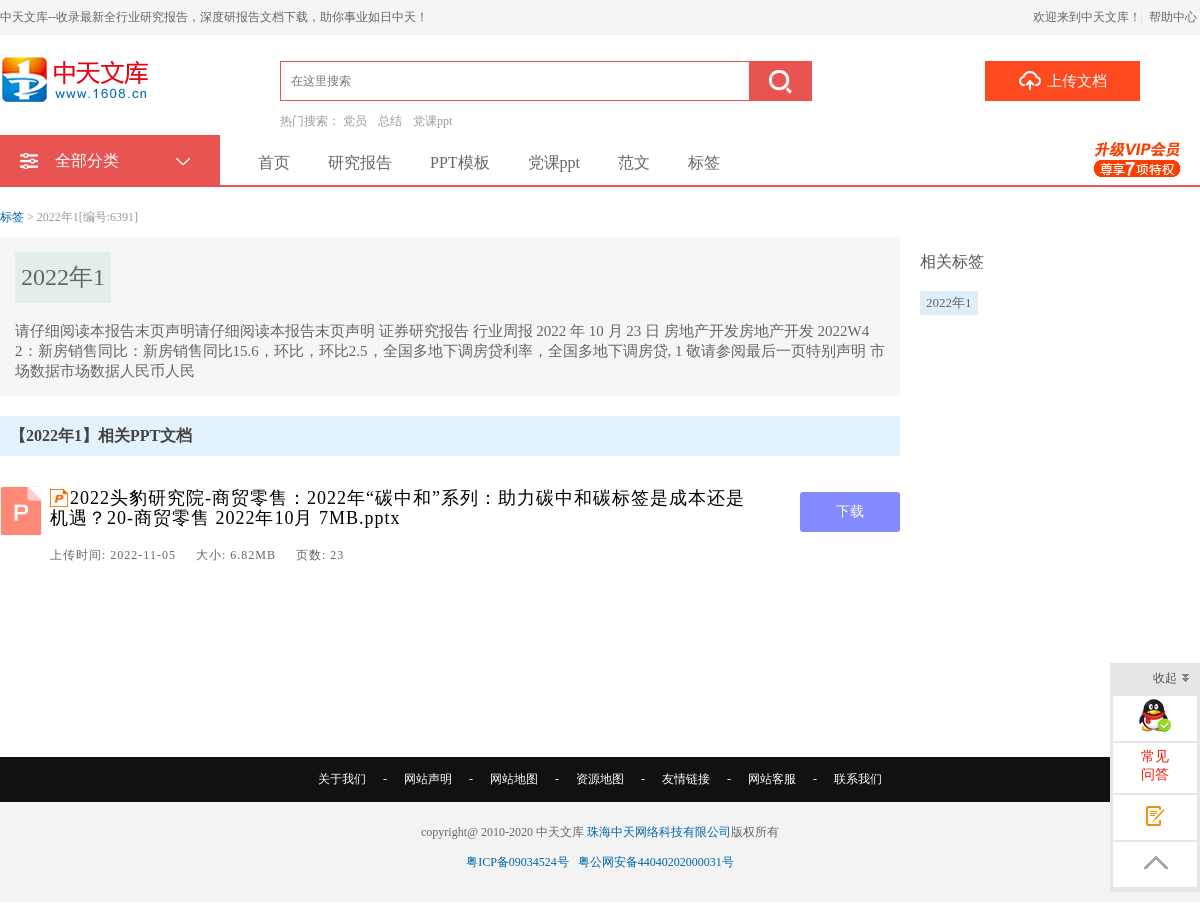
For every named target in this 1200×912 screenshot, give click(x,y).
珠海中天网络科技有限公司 (659, 832)
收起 (1171, 679)
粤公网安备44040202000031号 (656, 862)
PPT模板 (460, 162)
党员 (355, 121)
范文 (634, 162)
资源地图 (600, 779)
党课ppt (432, 121)
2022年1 (949, 302)
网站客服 (772, 779)
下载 (850, 511)
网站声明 (428, 779)
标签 (704, 162)
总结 (390, 121)
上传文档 (1062, 80)
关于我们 (342, 779)
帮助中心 (1173, 17)
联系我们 (858, 779)
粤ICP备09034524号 (517, 862)
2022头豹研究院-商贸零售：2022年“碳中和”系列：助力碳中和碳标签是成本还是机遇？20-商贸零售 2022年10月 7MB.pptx (397, 508)
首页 (274, 162)
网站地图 (514, 779)
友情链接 (686, 779)
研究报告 (360, 162)
